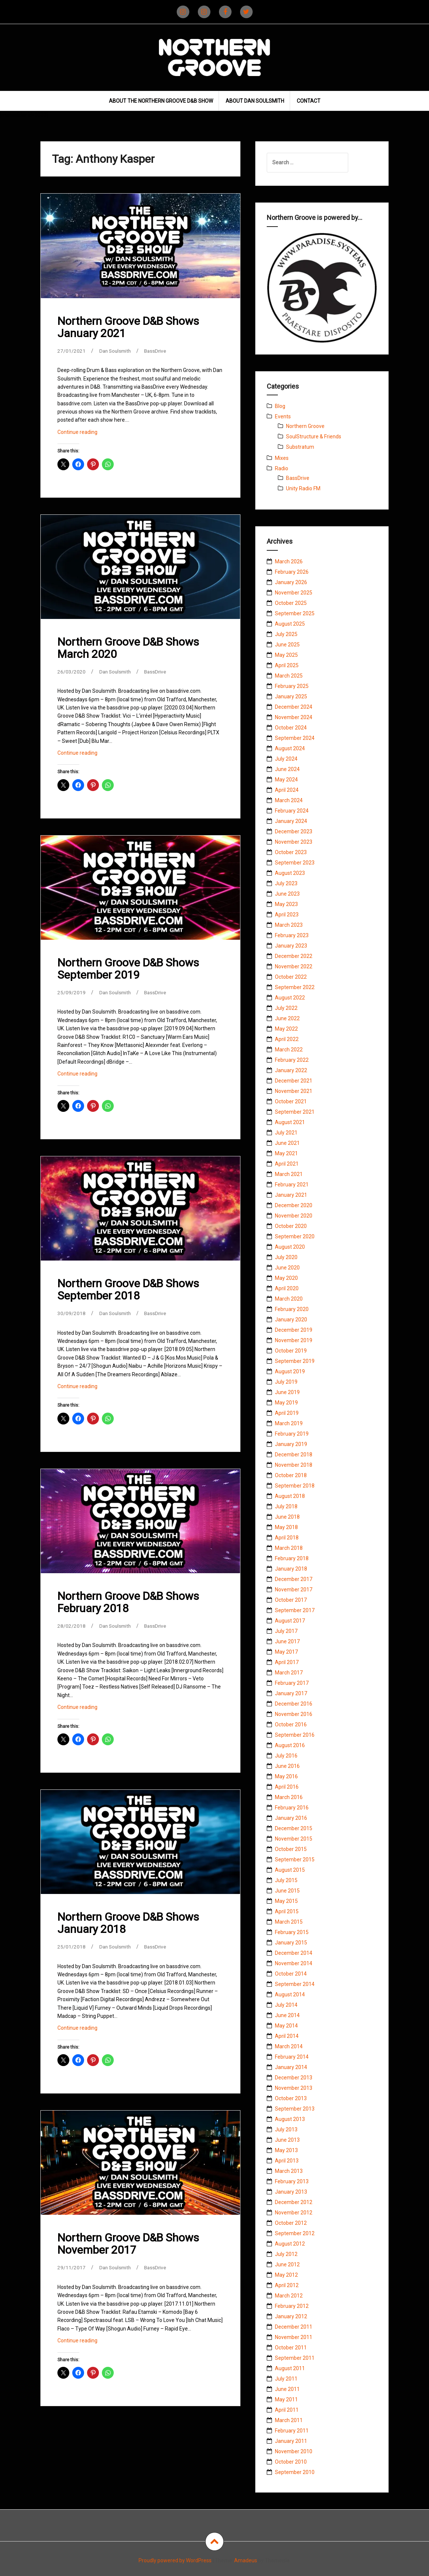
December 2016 (293, 1704)
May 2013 (286, 2150)
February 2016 (292, 1808)
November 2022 (293, 966)
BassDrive (158, 351)
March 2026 (289, 561)
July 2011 (286, 2379)
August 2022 (290, 998)
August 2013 (290, 2119)
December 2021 (293, 1081)
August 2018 (290, 1496)
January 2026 (291, 582)
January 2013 (291, 2192)
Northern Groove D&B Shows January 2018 (128, 1923)
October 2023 (291, 852)
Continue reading (87, 434)
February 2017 (292, 1683)
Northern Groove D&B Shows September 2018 (128, 1289)
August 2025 (290, 624)
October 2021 (291, 1101)
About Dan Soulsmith (255, 101)
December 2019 (293, 1330)
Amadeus (245, 2560)
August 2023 (290, 873)
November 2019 (293, 1340)
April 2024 (287, 790)
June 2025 (287, 645)
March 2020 (289, 1299)
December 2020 (293, 1205)
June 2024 (287, 769)
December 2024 (293, 707)
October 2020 (291, 1226)
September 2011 (295, 2358)
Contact (308, 101)
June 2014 (287, 2015)
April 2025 (287, 665)
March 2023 (289, 925)
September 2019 (295, 1361)
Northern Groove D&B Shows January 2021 (128, 327)
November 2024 (293, 717)
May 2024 (286, 780)
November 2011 (293, 2337)
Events (283, 416)
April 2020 (287, 1288)
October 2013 (291, 2098)
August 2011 (290, 2368)
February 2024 (292, 811)
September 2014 (295, 1984)
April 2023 (287, 915)
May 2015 (286, 1901)
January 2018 (291, 1569)
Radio (281, 468)
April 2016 (287, 1787)
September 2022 (295, 987)
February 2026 (292, 572)
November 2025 (293, 593)
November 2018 (293, 1465)
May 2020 (286, 1278)
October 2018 (291, 1475)
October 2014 (291, 1974)
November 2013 (293, 2088)
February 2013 (292, 2181)
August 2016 (290, 1745)
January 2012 (291, 2316)
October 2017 (291, 1600)
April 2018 (287, 1538)
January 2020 (291, 1319)
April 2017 (287, 1662)
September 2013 (295, 2109)
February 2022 (292, 1060)
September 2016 (295, 1735)
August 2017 (290, 1621)
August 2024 (290, 748)
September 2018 (295, 1486)
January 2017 (291, 1693)
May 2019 (286, 1403)
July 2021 (286, 1133)
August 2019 (290, 1371)
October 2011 (291, 2348)
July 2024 (286, 759)
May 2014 (286, 2026)
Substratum (300, 447)
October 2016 (291, 1724)
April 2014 (287, 2036)
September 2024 (295, 738)
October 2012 (291, 2223)
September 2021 (295, 1112)
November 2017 (293, 1589)
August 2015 (290, 1870)
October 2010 (291, 2462)
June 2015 (287, 1891)
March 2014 (289, 2046)
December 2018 (293, 1454)
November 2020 (293, 1216)
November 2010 (293, 2451)
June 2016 (287, 1766)
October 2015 (291, 1849)
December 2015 (293, 1828)
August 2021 (290, 1122)
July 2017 (286, 1631)
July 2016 (286, 1756)
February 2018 (292, 1558)
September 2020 (295, 1236)
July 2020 (286, 1257)
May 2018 (286, 1527)
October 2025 (291, 603)
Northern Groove (305, 426)
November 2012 (293, 2213)
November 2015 (293, 1839)
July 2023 (286, 883)
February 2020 (292, 1309)
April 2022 (287, 1039)
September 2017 (295, 1610)
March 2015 (289, 1922)
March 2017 (289, 1673)
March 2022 (289, 1050)
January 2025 (291, 696)
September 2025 (295, 613)
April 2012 (287, 2285)
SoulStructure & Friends (313, 436)
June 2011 (287, 2389)
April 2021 (287, 1164)
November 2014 (293, 1963)
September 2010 (295, 2472)
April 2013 (287, 2161)
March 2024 (289, 800)
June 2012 (287, 2264)
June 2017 (287, 1641)
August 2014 (290, 1994)
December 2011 (293, 2327)
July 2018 (286, 1506)
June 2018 (287, 1517)
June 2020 (287, 1268)
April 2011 (287, 2410)
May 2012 (286, 2275)
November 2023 (293, 842)
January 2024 (291, 821)
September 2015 (295, 1859)
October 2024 (291, 728)
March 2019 (289, 1423)
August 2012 (290, 2244)
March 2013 (289, 2171)
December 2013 (293, 2078)
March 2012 (289, 2296)
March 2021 (289, 1174)
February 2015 (292, 1932)
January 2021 (291, 1195)
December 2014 (293, 1953)
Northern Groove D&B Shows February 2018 (128, 1602)
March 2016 (289, 1797)
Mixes (282, 458)
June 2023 (287, 894)
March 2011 (289, 2420)
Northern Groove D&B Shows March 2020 (128, 648)
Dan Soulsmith (116, 351)
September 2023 (295, 863)
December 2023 (293, 831)
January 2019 (291, 1444)
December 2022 (293, 956)
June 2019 (287, 1392)
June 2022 (287, 1018)
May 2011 (286, 2399)
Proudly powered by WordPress (175, 2560)
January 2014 (291, 2067)
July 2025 (286, 634)
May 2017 (286, 1652)
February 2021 (292, 1184)
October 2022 (291, 977)
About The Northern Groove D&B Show (161, 101)
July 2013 (286, 2129)
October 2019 (291, 1351)
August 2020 (290, 1247)
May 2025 (286, 655)
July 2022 (286, 1008)
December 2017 (293, 1579)
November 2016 (293, 1714)
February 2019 (292, 1434)
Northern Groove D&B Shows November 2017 (128, 2243)
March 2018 (289, 1548)
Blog (280, 406)
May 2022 (286, 1029)
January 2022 (291, 1070)
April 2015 (287, 1911)
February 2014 (292, 2057)
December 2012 (293, 2202)
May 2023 (286, 904)
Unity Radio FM (303, 488)
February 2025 (292, 686)
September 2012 (295, 2233)
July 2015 (286, 1880)
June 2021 (287, 1143)
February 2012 (292, 2306)
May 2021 (286, 1153)
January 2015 (291, 1943)
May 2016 (286, 1776)
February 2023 (292, 935)
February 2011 (292, 2431)
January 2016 (291, 1818)
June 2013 (287, 2140)
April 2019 (287, 1413)
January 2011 (291, 2441)
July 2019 (286, 1382)
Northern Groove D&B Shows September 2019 (128, 968)
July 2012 (286, 2254)
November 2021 (293, 1091)
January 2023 (291, 946)
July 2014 (286, 2005)
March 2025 (289, 676)
